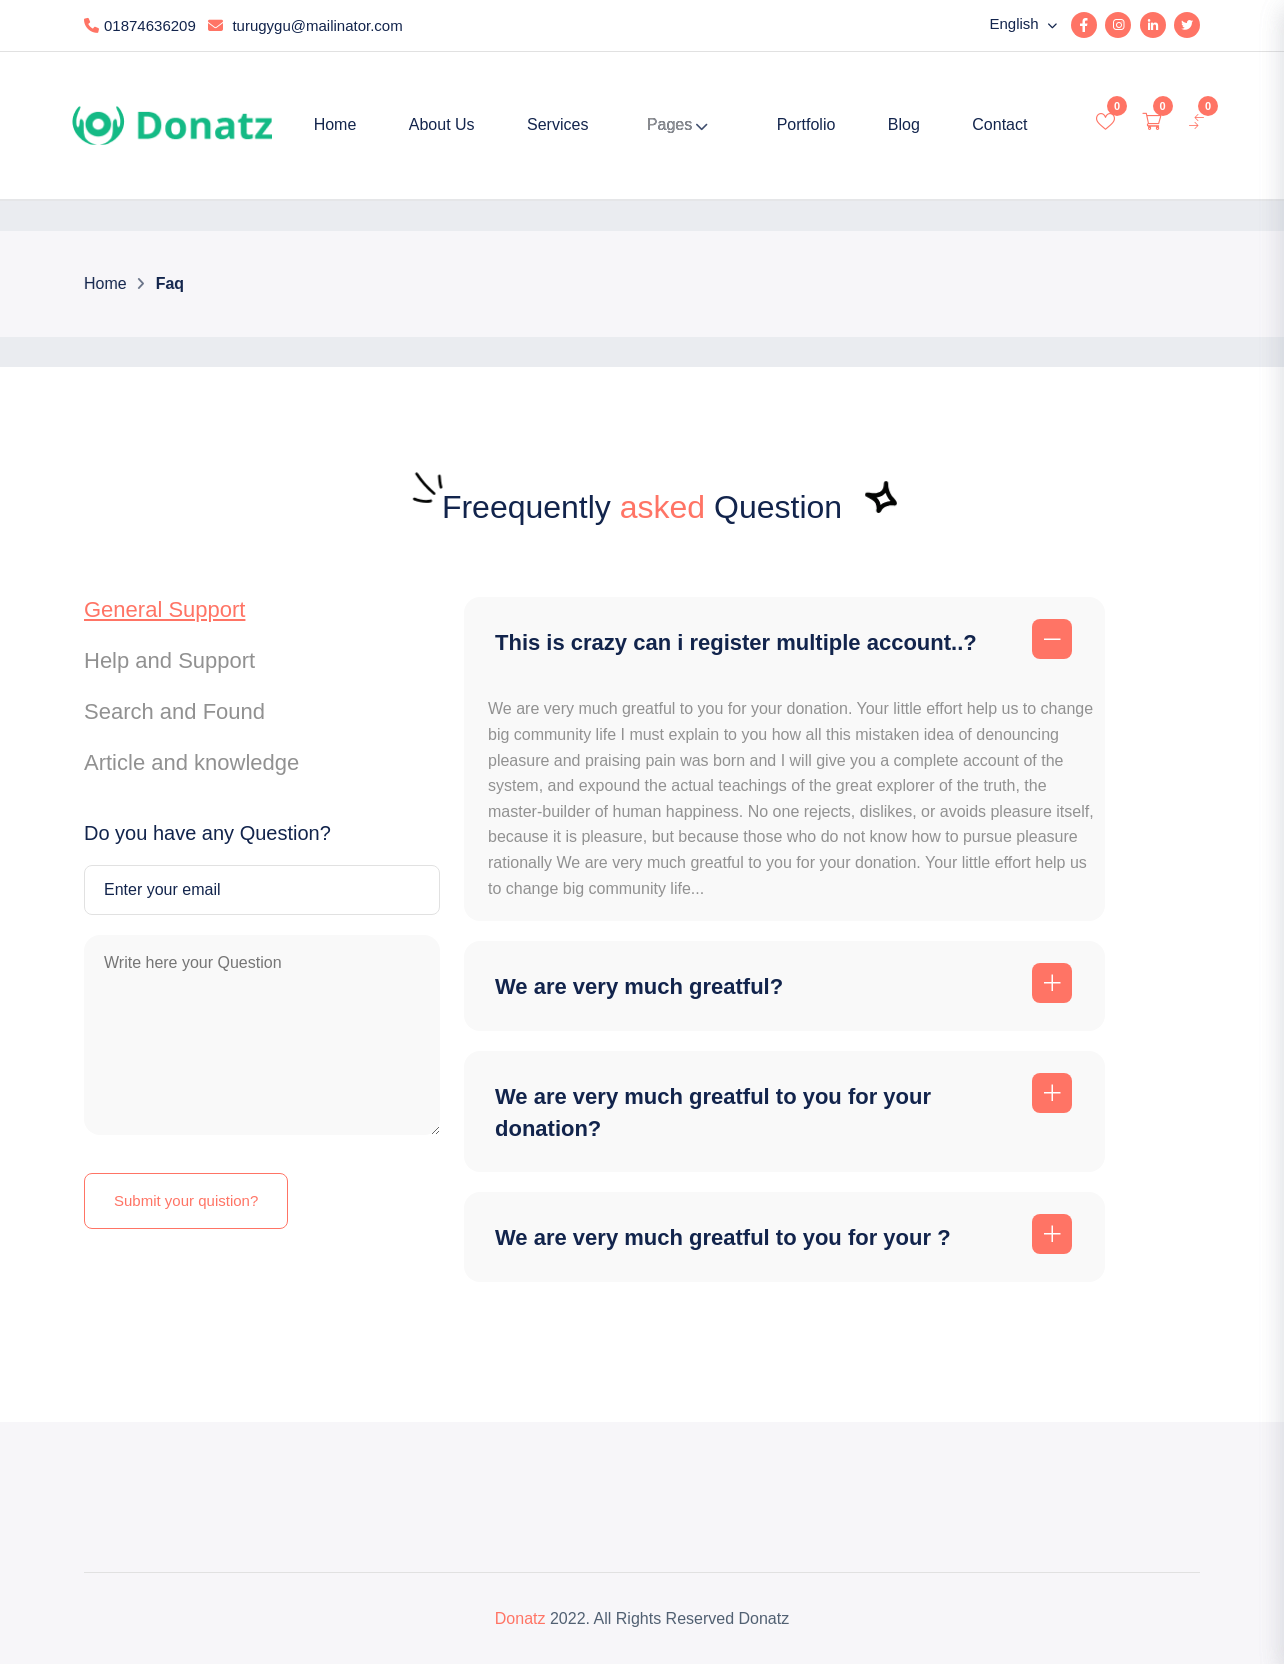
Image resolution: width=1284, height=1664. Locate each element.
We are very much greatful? (639, 986)
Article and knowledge (191, 762)
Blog (904, 124)
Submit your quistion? (186, 1200)
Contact (999, 124)
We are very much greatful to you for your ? (723, 1237)
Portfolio (806, 124)
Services (557, 124)
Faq (169, 283)
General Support (164, 609)
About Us (442, 124)
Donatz (520, 1618)
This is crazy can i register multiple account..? (736, 642)
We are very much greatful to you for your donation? (713, 1112)
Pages (669, 124)
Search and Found (174, 711)
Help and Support (169, 660)
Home (335, 124)
